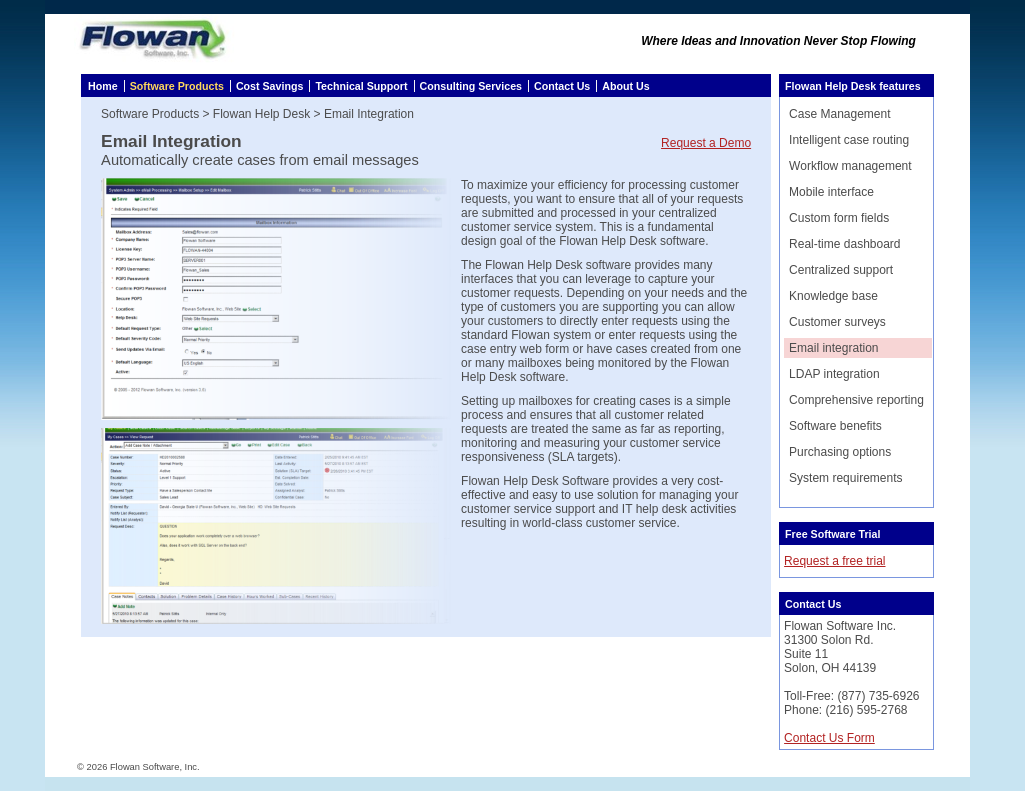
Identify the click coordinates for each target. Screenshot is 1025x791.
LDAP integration (834, 374)
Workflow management (850, 166)
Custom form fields (839, 218)
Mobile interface (831, 192)
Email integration (833, 348)
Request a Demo (706, 143)
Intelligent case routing (849, 140)
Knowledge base (833, 296)
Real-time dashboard (844, 244)
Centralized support (841, 270)
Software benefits (835, 426)
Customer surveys (837, 322)
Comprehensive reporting (856, 400)
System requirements (845, 478)
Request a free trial (834, 561)
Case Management (839, 114)
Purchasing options (840, 452)
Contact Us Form (829, 738)
